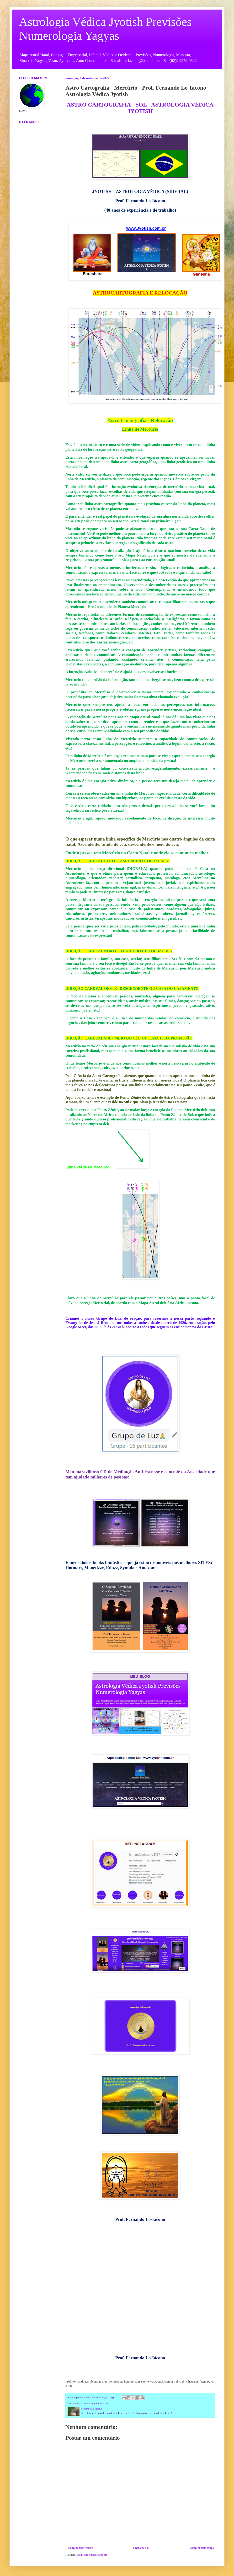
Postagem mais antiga (201, 2547)
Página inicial (141, 2547)
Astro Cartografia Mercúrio (95, 2403)
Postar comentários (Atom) (91, 2554)
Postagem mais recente (80, 2547)
